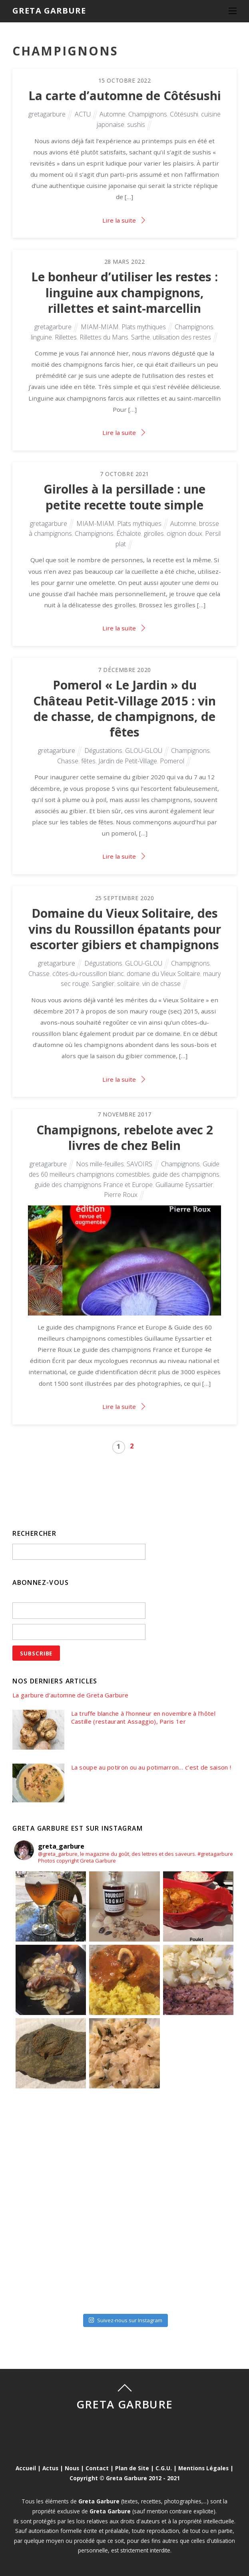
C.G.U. (163, 2468)
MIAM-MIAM (100, 326)
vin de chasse (161, 983)
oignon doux (184, 533)
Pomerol (172, 761)
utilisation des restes (182, 337)
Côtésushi (184, 114)
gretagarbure (47, 114)
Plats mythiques (144, 326)
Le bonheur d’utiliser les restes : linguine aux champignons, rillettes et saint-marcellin (124, 292)
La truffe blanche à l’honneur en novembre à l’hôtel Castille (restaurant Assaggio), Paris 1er (143, 1717)
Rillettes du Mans (104, 337)
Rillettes (66, 337)
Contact (97, 2468)
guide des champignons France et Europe (94, 1184)
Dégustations (103, 750)
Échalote (128, 533)
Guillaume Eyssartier (184, 1184)
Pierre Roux (120, 1194)
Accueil (26, 2468)
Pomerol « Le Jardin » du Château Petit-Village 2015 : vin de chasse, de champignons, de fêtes (124, 708)
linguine (41, 337)
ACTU (83, 114)
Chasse (67, 761)
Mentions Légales (203, 2468)
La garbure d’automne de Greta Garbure (70, 1695)
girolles (154, 533)
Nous (72, 2468)
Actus (50, 2468)
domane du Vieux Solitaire (163, 973)
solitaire (128, 983)
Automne (112, 114)
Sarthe (140, 337)
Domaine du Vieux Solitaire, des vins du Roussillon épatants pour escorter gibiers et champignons (124, 929)
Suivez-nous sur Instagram (125, 2320)
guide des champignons (186, 1174)
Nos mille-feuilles (100, 1164)
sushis (136, 124)
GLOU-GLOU (143, 750)
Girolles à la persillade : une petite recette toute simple (124, 497)
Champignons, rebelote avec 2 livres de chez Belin (124, 1138)
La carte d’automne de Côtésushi (124, 95)
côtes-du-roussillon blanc (88, 973)
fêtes (88, 761)
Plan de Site (132, 2468)
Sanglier (103, 983)
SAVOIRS (139, 1164)
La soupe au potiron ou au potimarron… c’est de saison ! (151, 1767)
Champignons (147, 114)
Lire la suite (119, 220)
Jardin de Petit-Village (127, 761)
